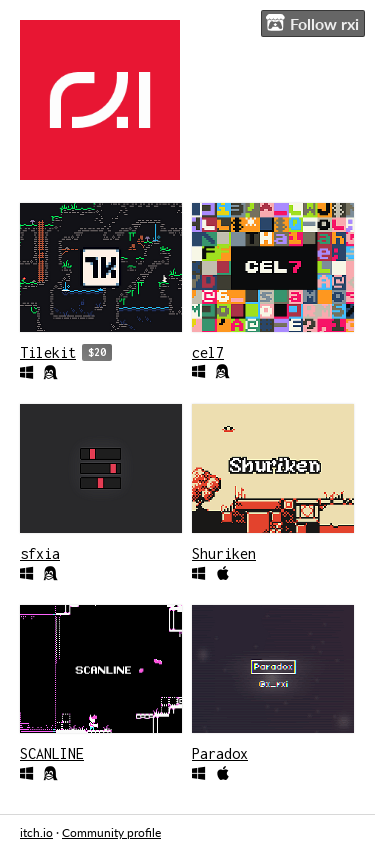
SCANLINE (52, 753)
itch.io (36, 832)
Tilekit (48, 352)
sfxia (40, 553)
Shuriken (224, 553)
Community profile (111, 832)
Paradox (220, 753)
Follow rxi (312, 23)
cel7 (208, 352)
